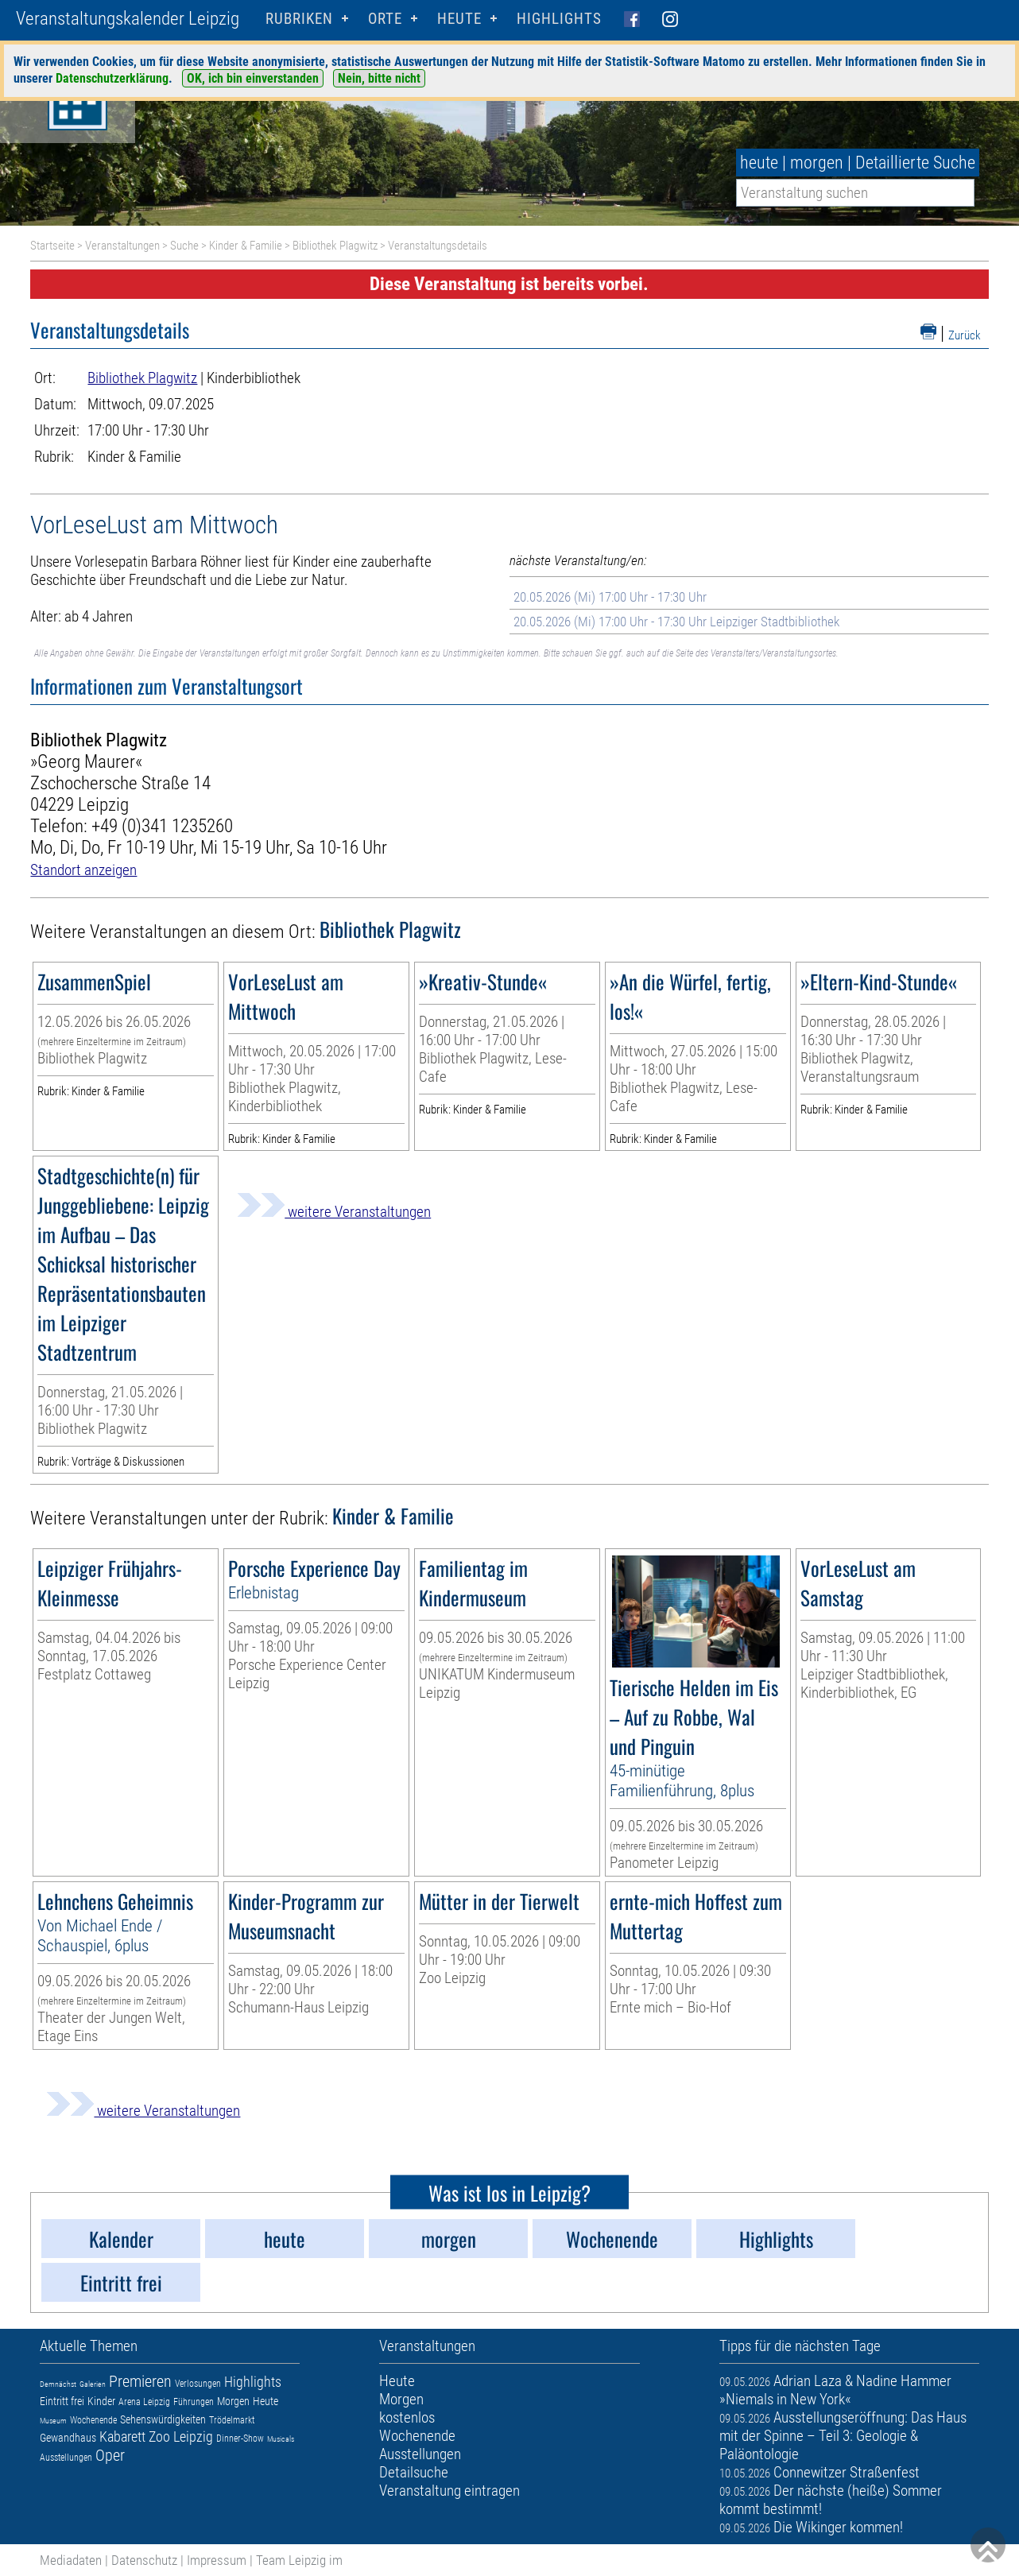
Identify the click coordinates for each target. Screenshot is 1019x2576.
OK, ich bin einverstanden (253, 78)
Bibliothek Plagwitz (335, 245)
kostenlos (407, 2417)
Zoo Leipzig (181, 2436)
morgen (816, 162)
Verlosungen (198, 2383)
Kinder (101, 2401)
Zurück (964, 335)
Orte (385, 19)
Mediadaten (71, 2560)
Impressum (216, 2560)
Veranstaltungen (122, 245)
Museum (53, 2420)
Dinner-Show (240, 2438)
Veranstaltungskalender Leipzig (127, 18)
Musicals (280, 2439)
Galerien (92, 2384)
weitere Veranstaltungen (334, 1212)
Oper (110, 2455)
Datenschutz (144, 2560)
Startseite (52, 245)
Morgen (233, 2401)
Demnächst (58, 2384)
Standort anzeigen (83, 870)
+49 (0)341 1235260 (162, 826)
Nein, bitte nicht (379, 78)
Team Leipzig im (299, 2560)
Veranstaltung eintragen (449, 2490)
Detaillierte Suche (915, 162)
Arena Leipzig (144, 2401)
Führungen (193, 2401)
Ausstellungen (66, 2457)
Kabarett (122, 2436)
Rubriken (299, 19)
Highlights (559, 19)
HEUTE (459, 19)
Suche (184, 245)
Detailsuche (413, 2472)
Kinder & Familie (245, 245)
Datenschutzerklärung (112, 78)
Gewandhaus (68, 2437)
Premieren (140, 2381)
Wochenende (93, 2420)
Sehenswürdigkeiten (163, 2419)
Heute (265, 2401)
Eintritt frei (62, 2401)
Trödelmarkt (231, 2420)
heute (759, 162)
